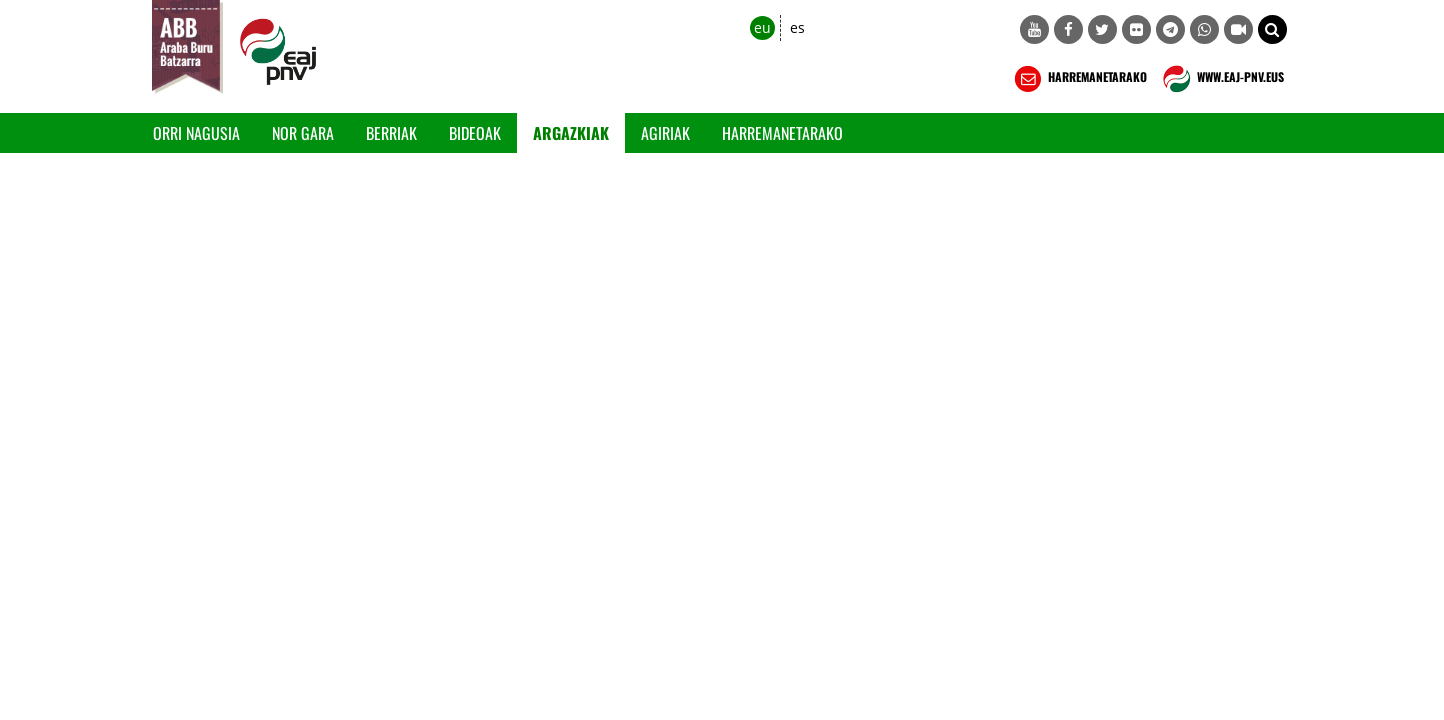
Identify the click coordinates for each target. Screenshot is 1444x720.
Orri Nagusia (196, 133)
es (797, 27)
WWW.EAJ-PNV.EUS (1221, 79)
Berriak (391, 133)
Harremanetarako (782, 133)
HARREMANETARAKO (1078, 79)
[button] (1272, 29)
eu (762, 27)
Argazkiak (571, 133)
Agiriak (665, 133)
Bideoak (475, 133)
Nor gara (303, 133)
